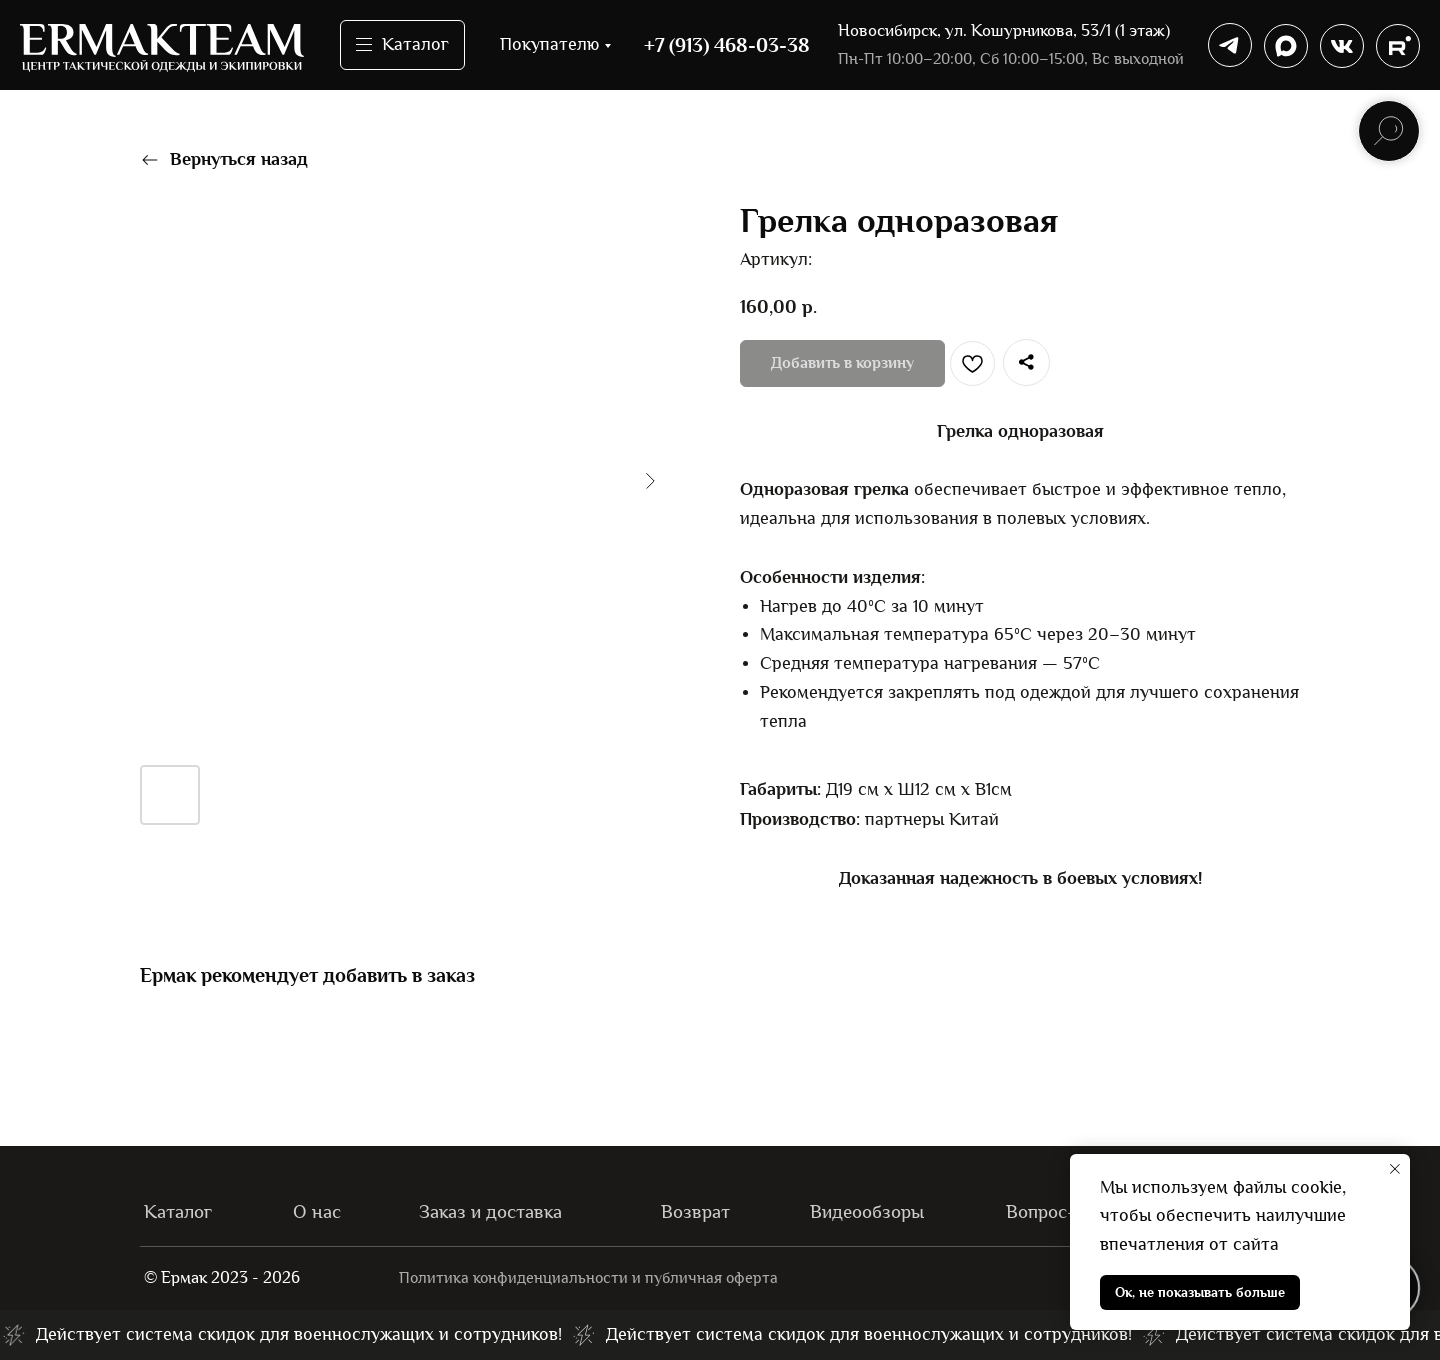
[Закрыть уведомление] (1395, 1169)
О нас (318, 1211)
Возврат (697, 1211)
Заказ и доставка (495, 1211)
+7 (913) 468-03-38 (727, 45)
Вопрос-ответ (1067, 1211)
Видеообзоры (871, 1211)
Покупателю (549, 44)
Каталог (181, 1211)
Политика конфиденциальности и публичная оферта (593, 1277)
